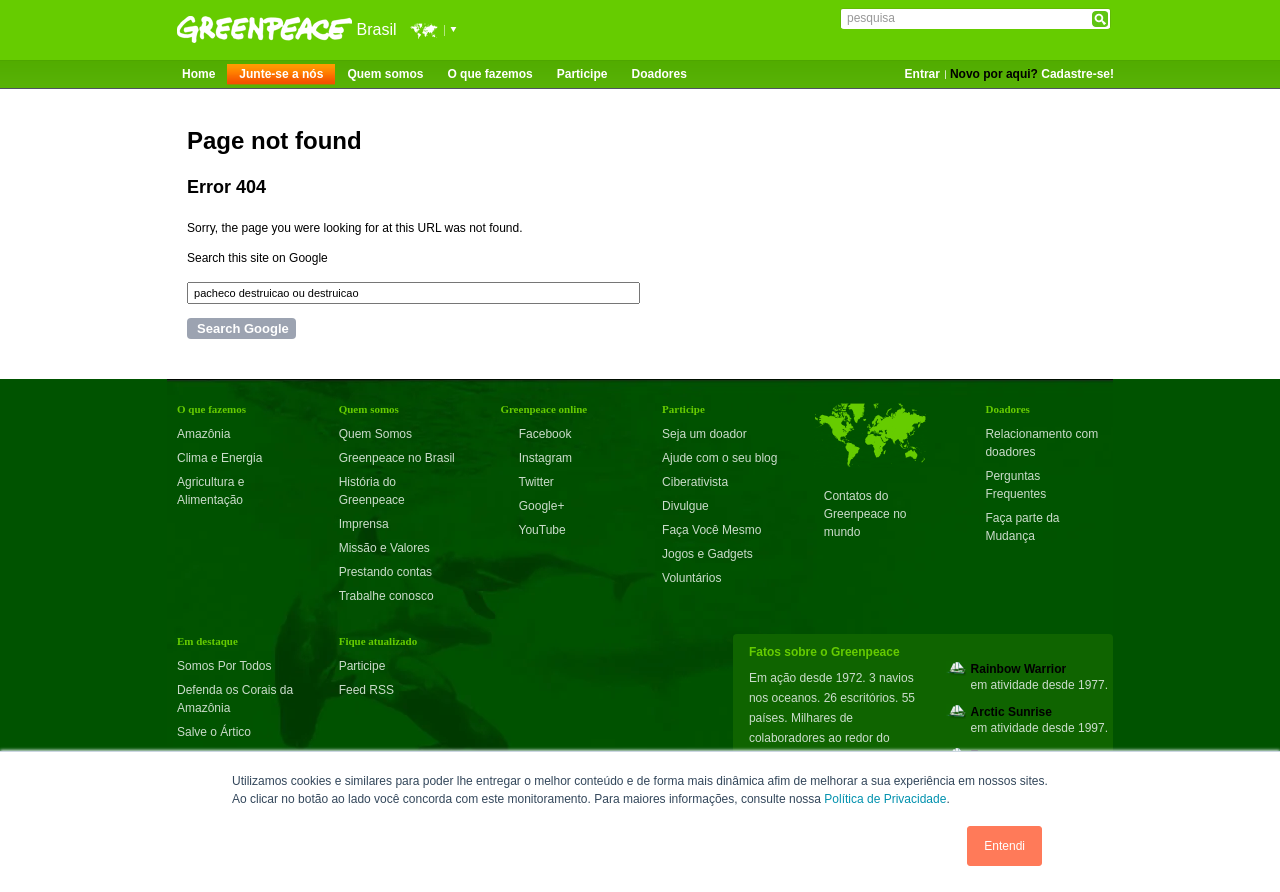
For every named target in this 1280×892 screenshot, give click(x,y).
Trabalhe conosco (386, 596)
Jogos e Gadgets (707, 554)
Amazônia (203, 434)
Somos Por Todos (224, 666)
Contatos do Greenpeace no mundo (865, 514)
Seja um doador (704, 434)
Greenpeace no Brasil (397, 458)
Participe (362, 666)
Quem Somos (375, 434)
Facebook (535, 434)
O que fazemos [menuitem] (489, 74)
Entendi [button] (1004, 846)
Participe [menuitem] (582, 74)
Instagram (536, 458)
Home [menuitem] (198, 74)
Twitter (526, 482)
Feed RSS (366, 690)
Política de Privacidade (885, 799)
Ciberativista (695, 482)
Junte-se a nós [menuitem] (281, 74)
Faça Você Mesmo (711, 530)
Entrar (922, 74)
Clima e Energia (219, 458)
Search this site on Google (257, 258)
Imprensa (364, 524)
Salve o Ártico (214, 732)
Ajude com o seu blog (719, 458)
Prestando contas (385, 572)
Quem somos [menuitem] (385, 74)
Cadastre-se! (1077, 74)
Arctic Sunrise (1011, 712)
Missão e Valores (384, 548)
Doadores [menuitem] (658, 74)
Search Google (243, 328)
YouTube (532, 530)
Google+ (532, 506)
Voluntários (691, 578)
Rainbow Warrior (1019, 669)
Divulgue (685, 506)
